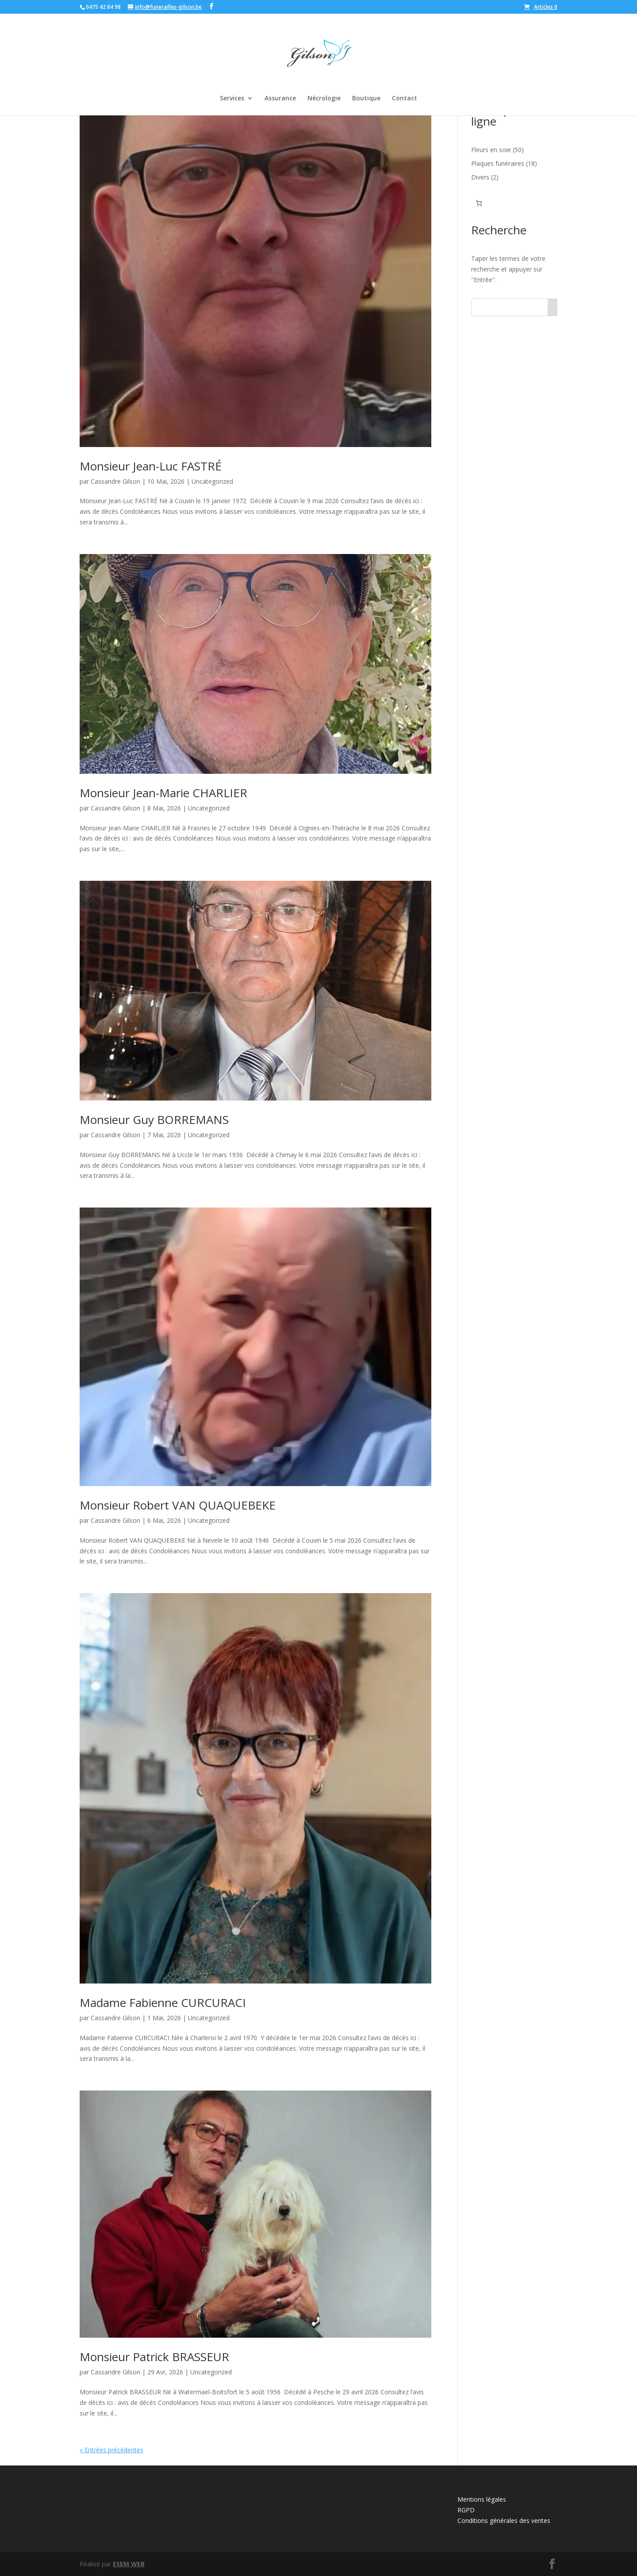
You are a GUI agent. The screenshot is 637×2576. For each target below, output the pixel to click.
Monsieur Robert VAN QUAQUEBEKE (178, 1505)
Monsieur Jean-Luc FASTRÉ (151, 466)
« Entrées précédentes (111, 2450)
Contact (404, 98)
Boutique (366, 98)
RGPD (466, 2510)
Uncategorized (212, 481)
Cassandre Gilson (115, 481)
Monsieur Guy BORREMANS (154, 1119)
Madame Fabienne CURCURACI (163, 2002)
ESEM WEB (129, 2564)
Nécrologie (324, 98)
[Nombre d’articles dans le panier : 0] (479, 203)
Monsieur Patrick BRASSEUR (154, 2357)
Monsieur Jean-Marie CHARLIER (163, 793)
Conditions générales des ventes (503, 2520)
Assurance (280, 98)
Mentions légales (481, 2499)
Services (232, 98)
